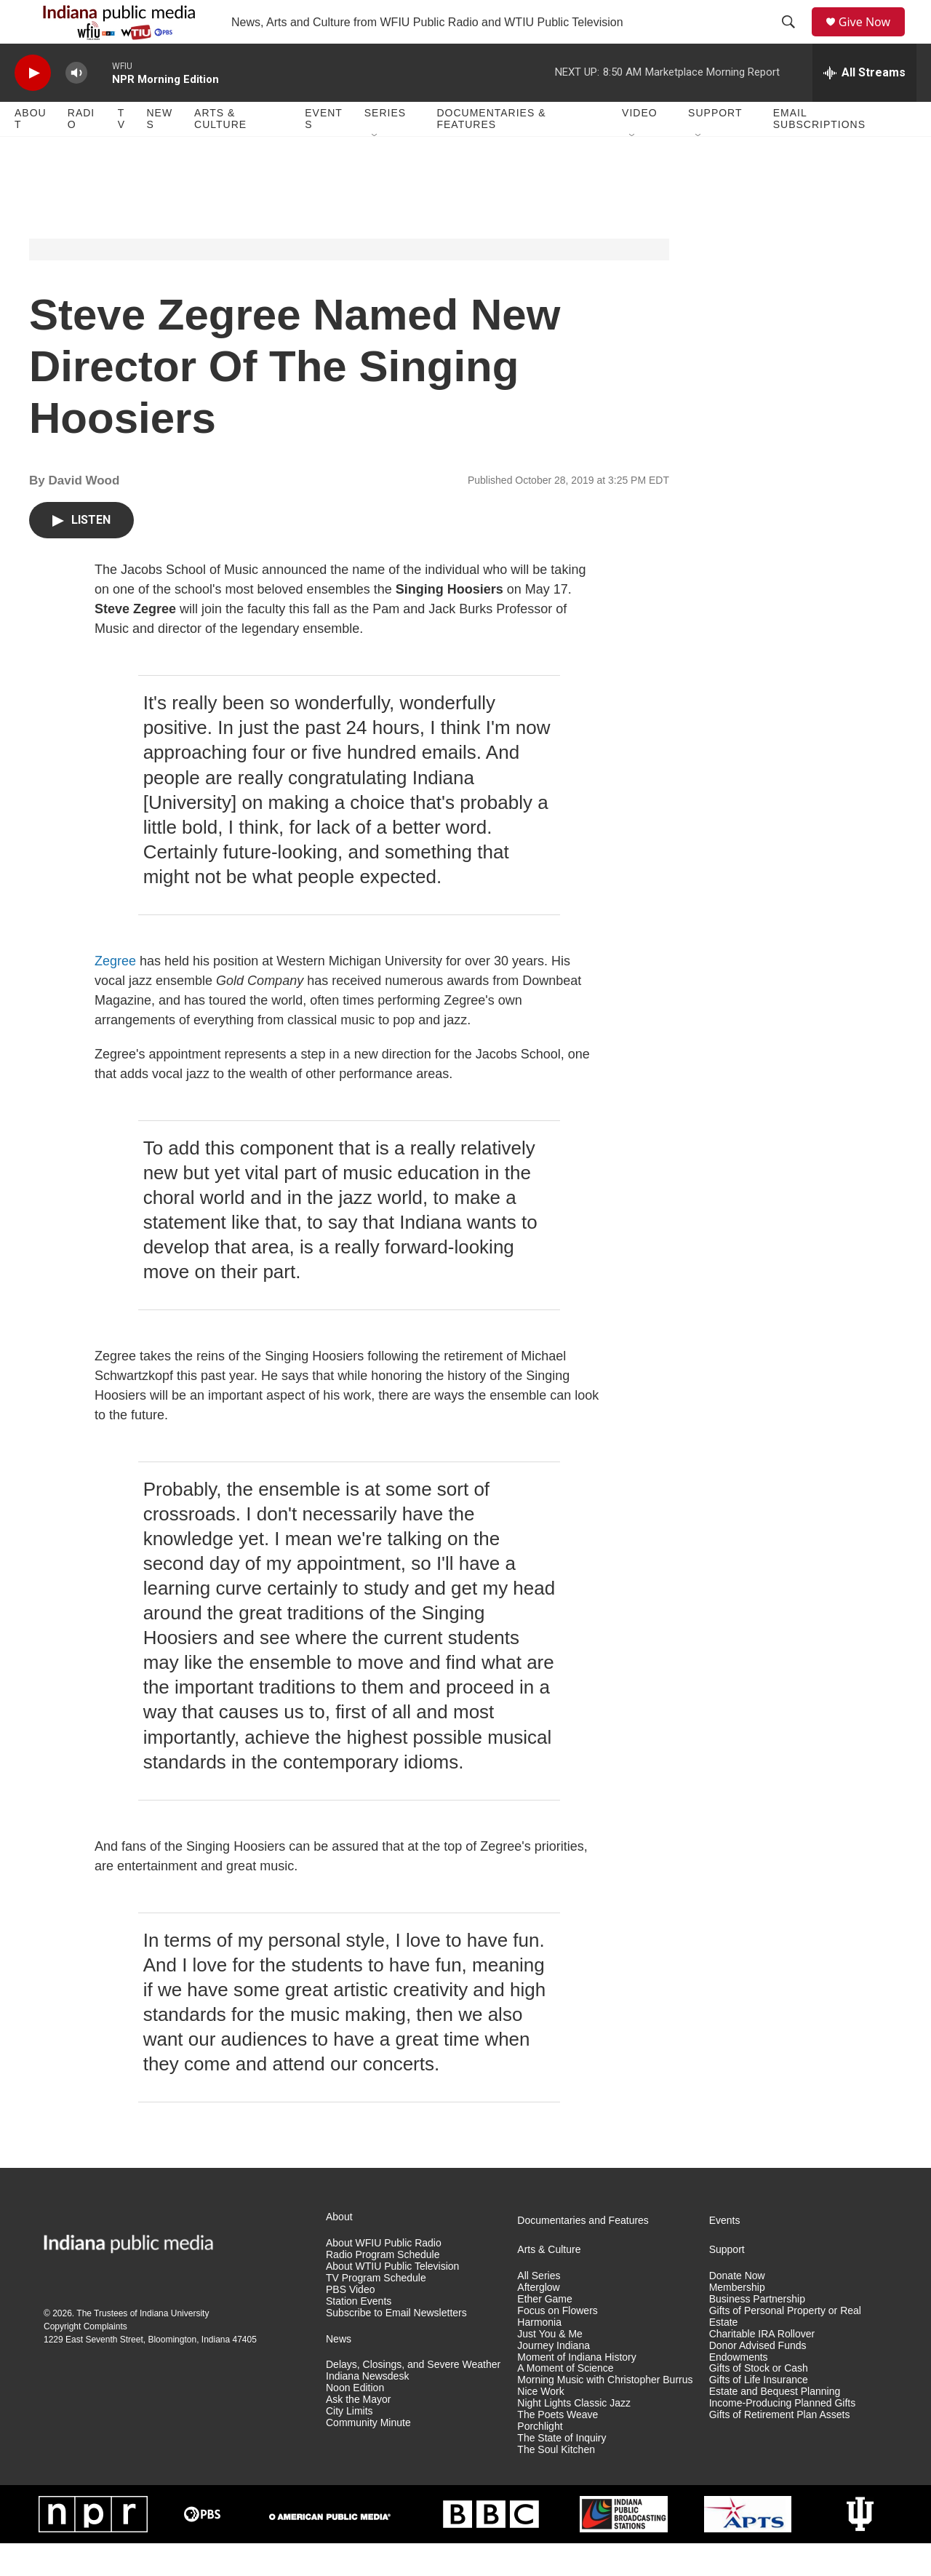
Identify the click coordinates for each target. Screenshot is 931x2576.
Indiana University (174, 2346)
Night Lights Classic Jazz (574, 2436)
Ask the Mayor (358, 2432)
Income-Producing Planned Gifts (782, 2436)
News (159, 151)
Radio (81, 151)
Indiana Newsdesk (367, 2409)
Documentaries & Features (491, 151)
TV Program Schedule (376, 2310)
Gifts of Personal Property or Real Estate (785, 2349)
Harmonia (539, 2355)
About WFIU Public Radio (383, 2275)
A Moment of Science (565, 2401)
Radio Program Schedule (382, 2287)
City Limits (349, 2444)
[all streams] (864, 105)
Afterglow (538, 2320)
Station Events (358, 2334)
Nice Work (540, 2424)
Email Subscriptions (819, 151)
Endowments (738, 2390)
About (31, 151)
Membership (737, 2320)
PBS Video (350, 2322)
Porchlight (539, 2459)
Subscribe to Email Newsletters (396, 2345)
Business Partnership (757, 2331)
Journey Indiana (553, 2378)
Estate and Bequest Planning (775, 2424)
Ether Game (544, 2331)
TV (121, 151)
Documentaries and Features (583, 2253)
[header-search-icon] (793, 38)
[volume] (76, 105)
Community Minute (368, 2455)
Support (715, 145)
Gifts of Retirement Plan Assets (779, 2447)
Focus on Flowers (557, 2343)
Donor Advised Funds (758, 2378)
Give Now (873, 38)
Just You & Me (550, 2366)
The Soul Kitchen (556, 2482)
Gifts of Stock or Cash (758, 2401)
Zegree (115, 993)
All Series (538, 2308)
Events (324, 151)
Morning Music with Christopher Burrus (604, 2412)
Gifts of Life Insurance (758, 2412)
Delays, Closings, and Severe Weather (413, 2397)
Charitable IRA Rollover (762, 2366)
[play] (32, 105)
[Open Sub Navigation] (375, 169)
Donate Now (737, 2308)
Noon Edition (355, 2420)
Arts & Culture (220, 151)
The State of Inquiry (561, 2470)
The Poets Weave (557, 2447)
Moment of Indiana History (576, 2390)
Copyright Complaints (85, 2359)
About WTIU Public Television (392, 2299)
